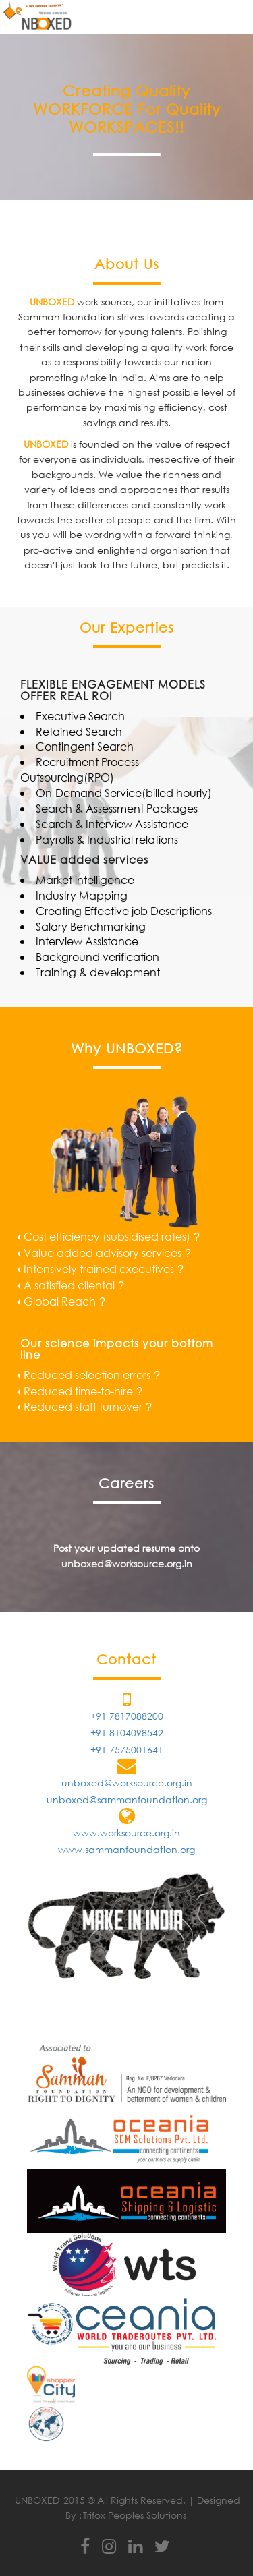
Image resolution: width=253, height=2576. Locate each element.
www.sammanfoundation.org (126, 1849)
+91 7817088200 (126, 1715)
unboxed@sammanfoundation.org (127, 1799)
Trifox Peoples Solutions (134, 2515)
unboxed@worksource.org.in (126, 1563)
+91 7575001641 (126, 1749)
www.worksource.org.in (126, 1832)
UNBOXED (37, 2500)
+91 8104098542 (126, 1732)
